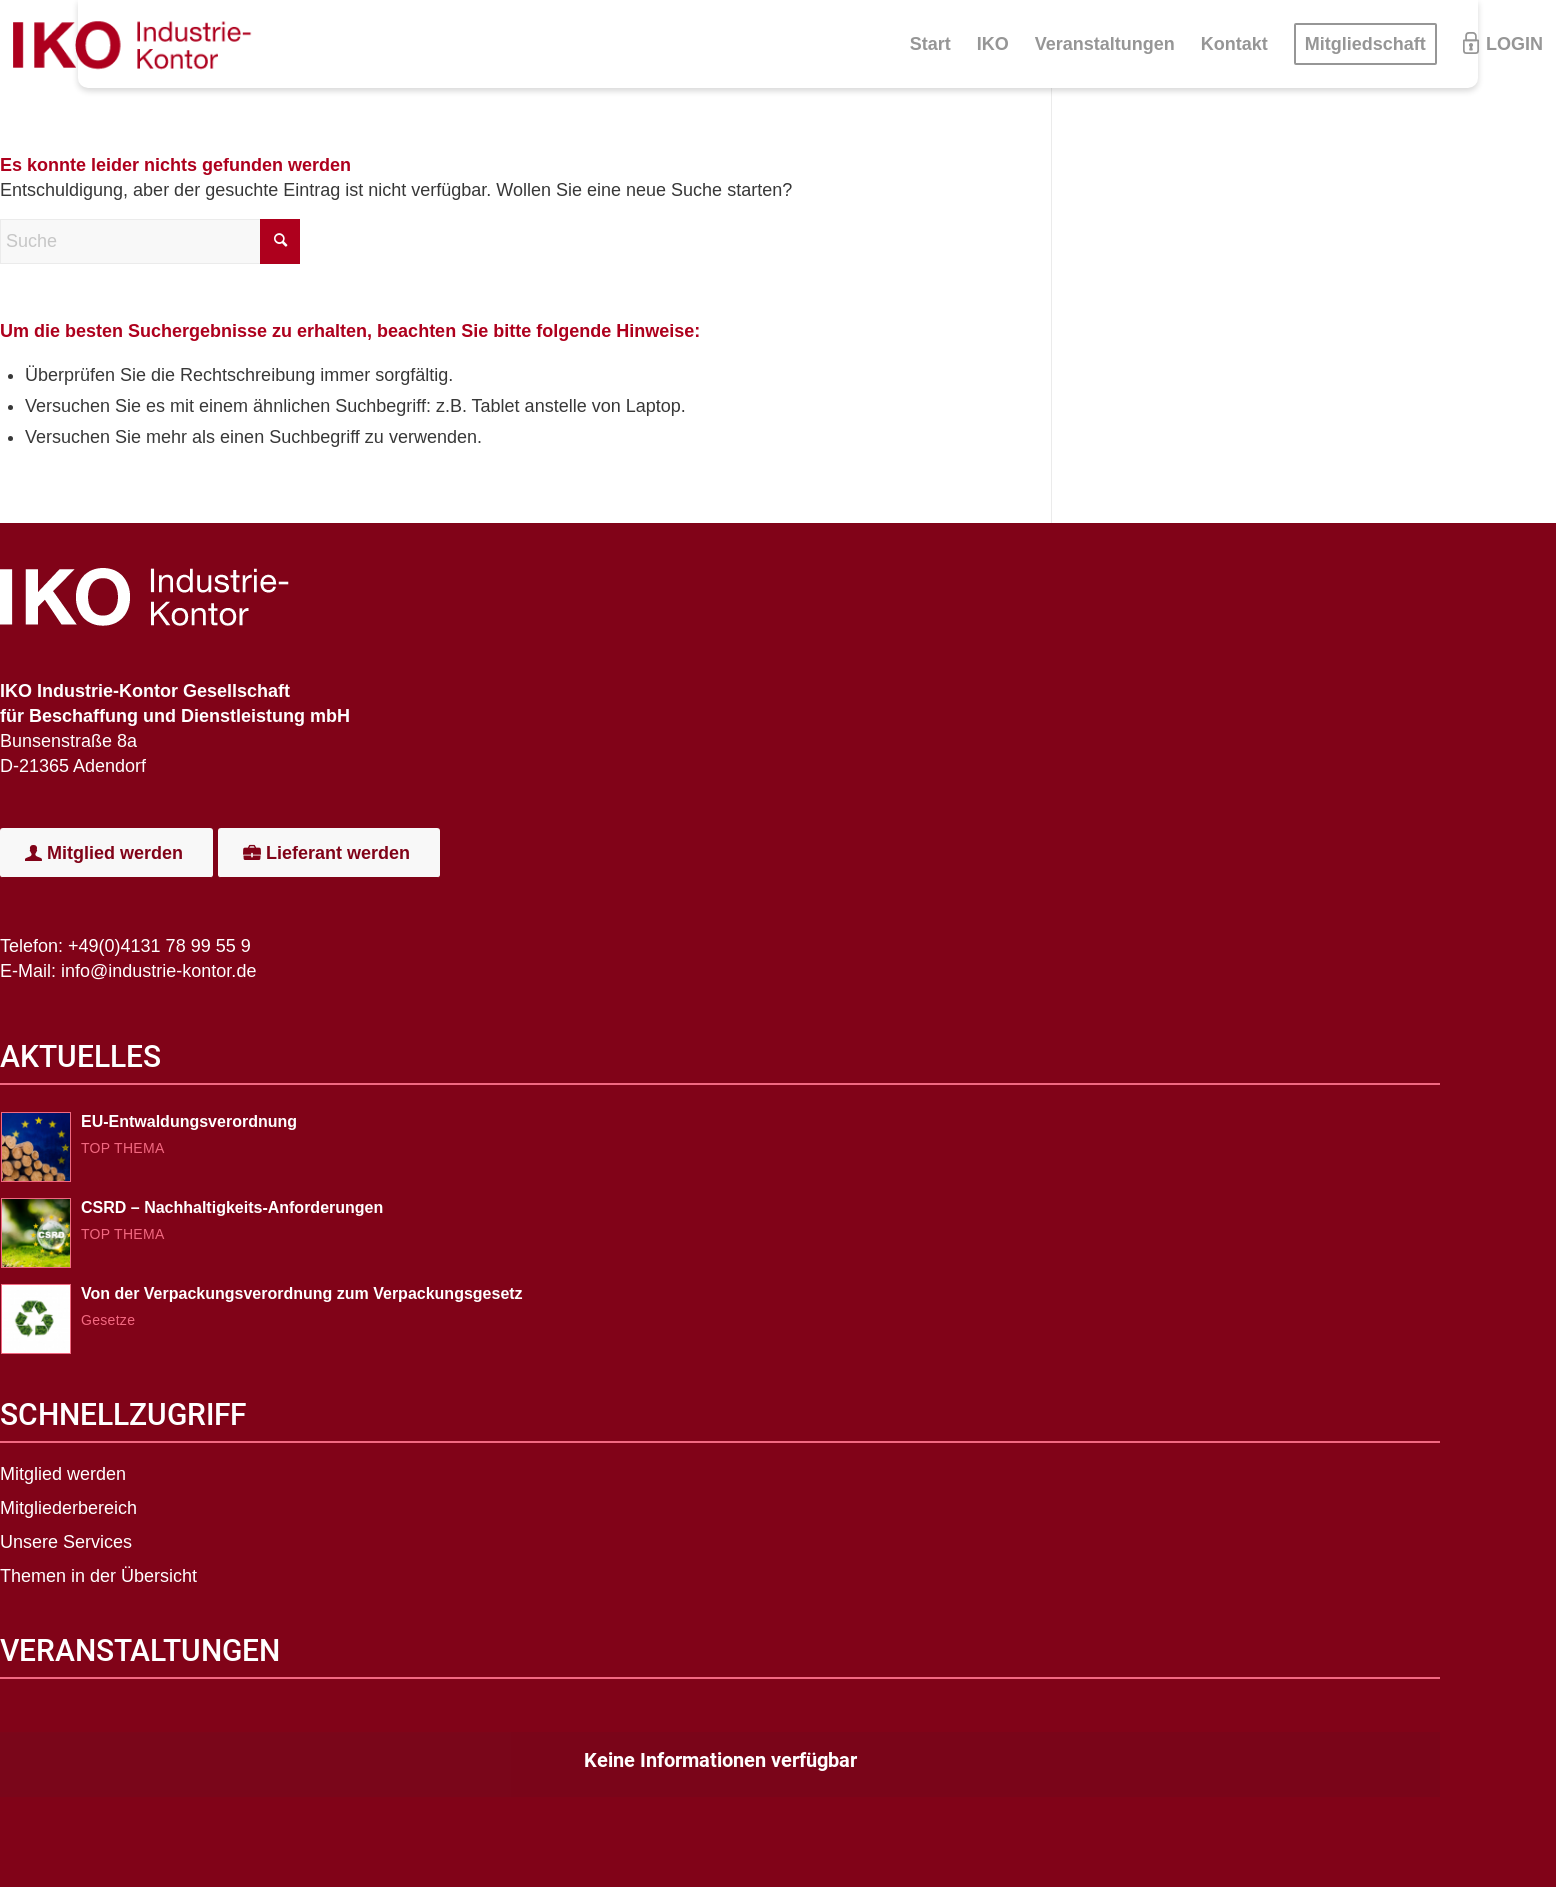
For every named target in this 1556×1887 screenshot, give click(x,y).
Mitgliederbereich (68, 1508)
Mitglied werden (63, 1474)
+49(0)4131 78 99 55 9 (159, 946)
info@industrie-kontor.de (158, 971)
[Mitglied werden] (106, 853)
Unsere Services (66, 1542)
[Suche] (150, 241)
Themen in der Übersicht (98, 1576)
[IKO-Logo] (140, 44)
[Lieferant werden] (329, 853)
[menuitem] (930, 44)
